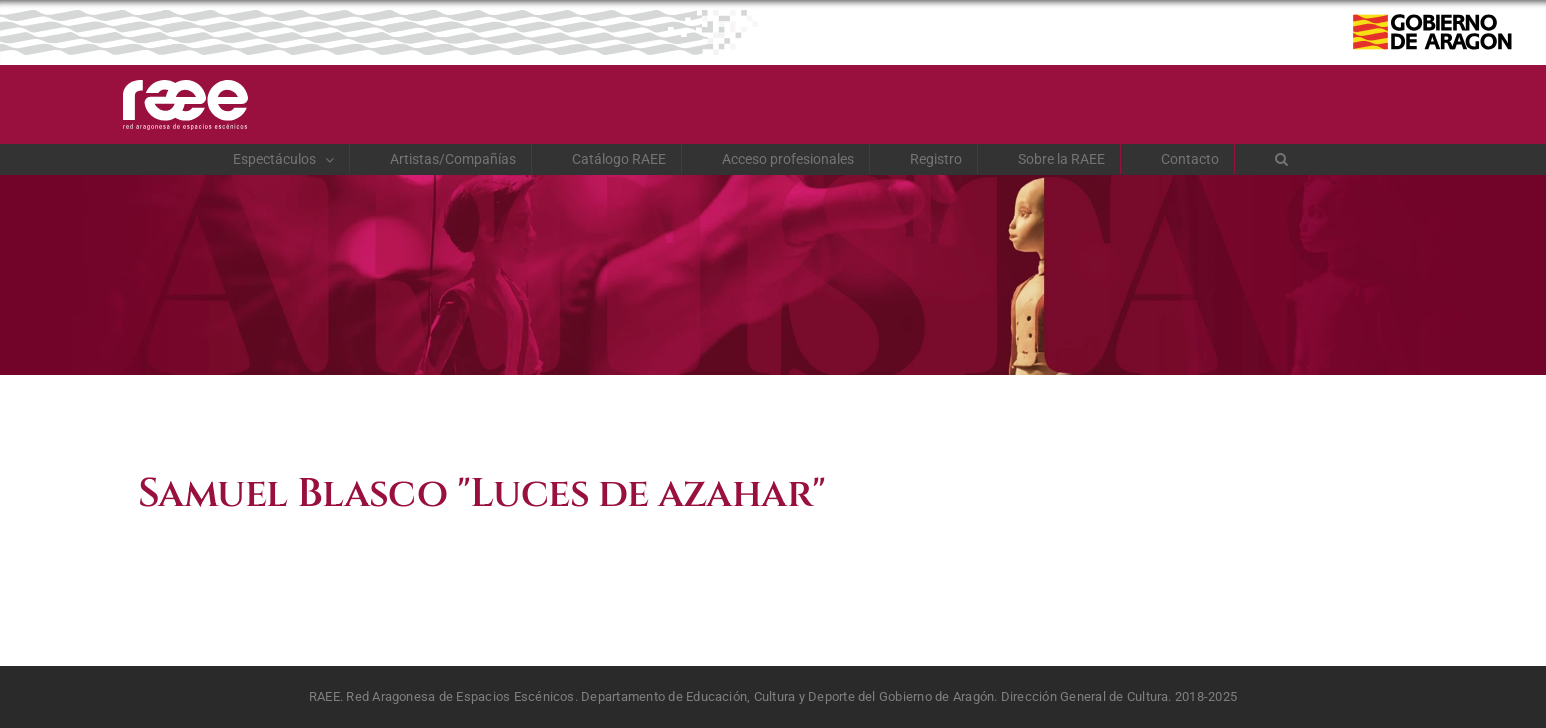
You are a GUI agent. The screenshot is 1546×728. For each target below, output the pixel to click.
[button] (1282, 159)
